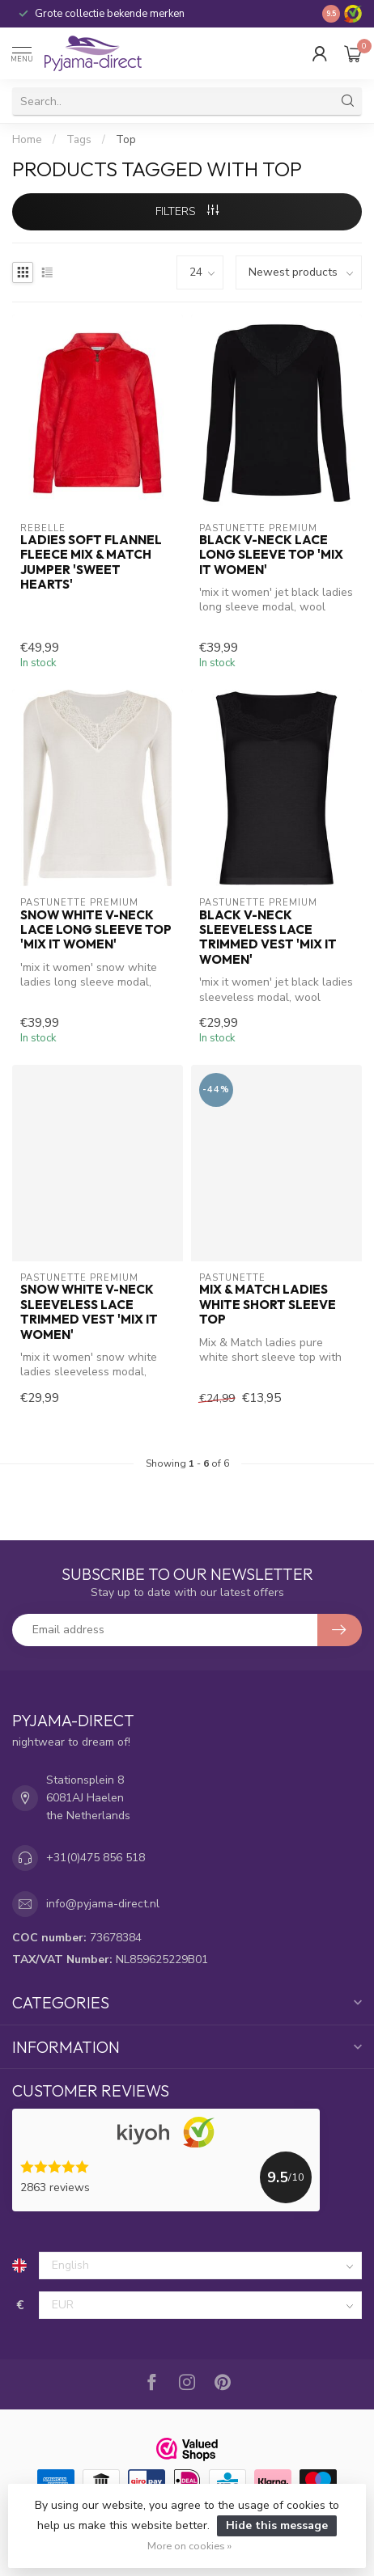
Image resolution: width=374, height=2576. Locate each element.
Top (126, 140)
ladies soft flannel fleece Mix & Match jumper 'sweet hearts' (91, 562)
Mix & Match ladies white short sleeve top (267, 1304)
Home (27, 140)
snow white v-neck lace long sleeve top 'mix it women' (96, 930)
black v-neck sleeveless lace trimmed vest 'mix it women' (268, 937)
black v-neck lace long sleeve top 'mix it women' (271, 555)
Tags (78, 140)
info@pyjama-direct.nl (102, 1903)
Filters (187, 211)
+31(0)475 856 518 (95, 1857)
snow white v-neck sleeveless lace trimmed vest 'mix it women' (89, 1311)
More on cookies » (189, 2546)
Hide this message (277, 2525)
